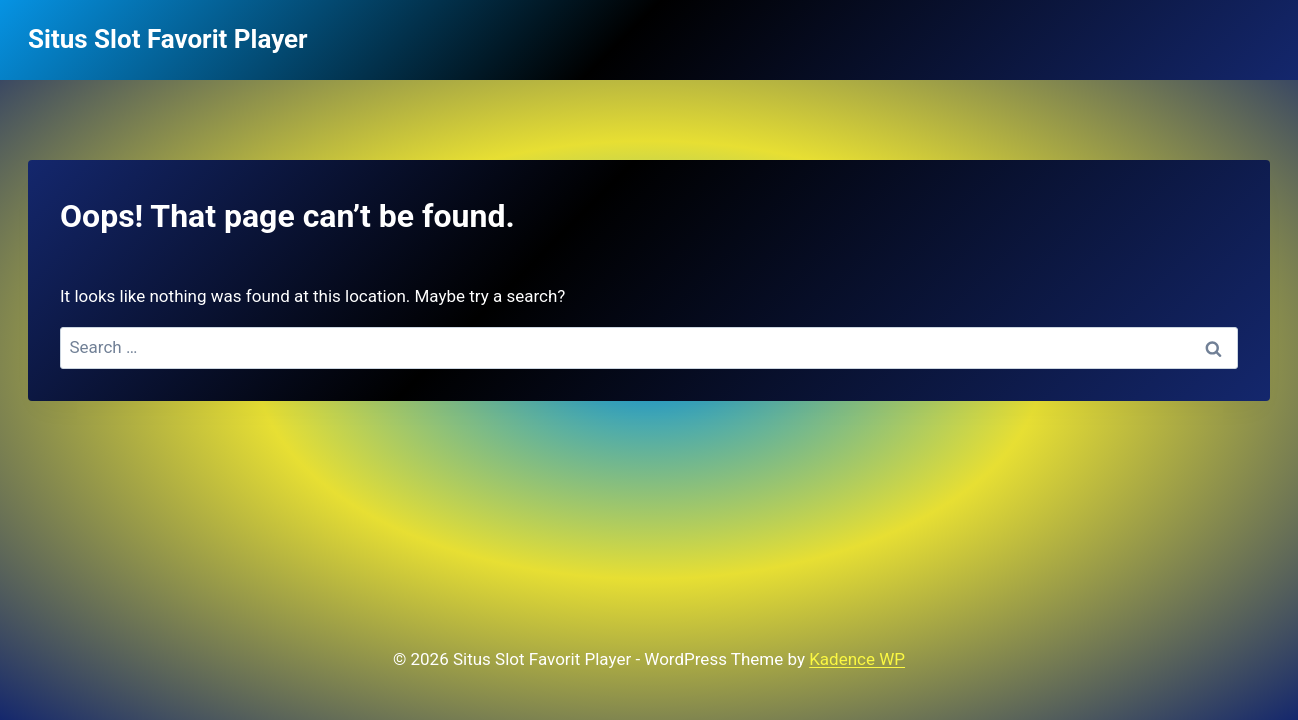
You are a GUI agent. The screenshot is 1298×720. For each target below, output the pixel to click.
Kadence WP (857, 659)
